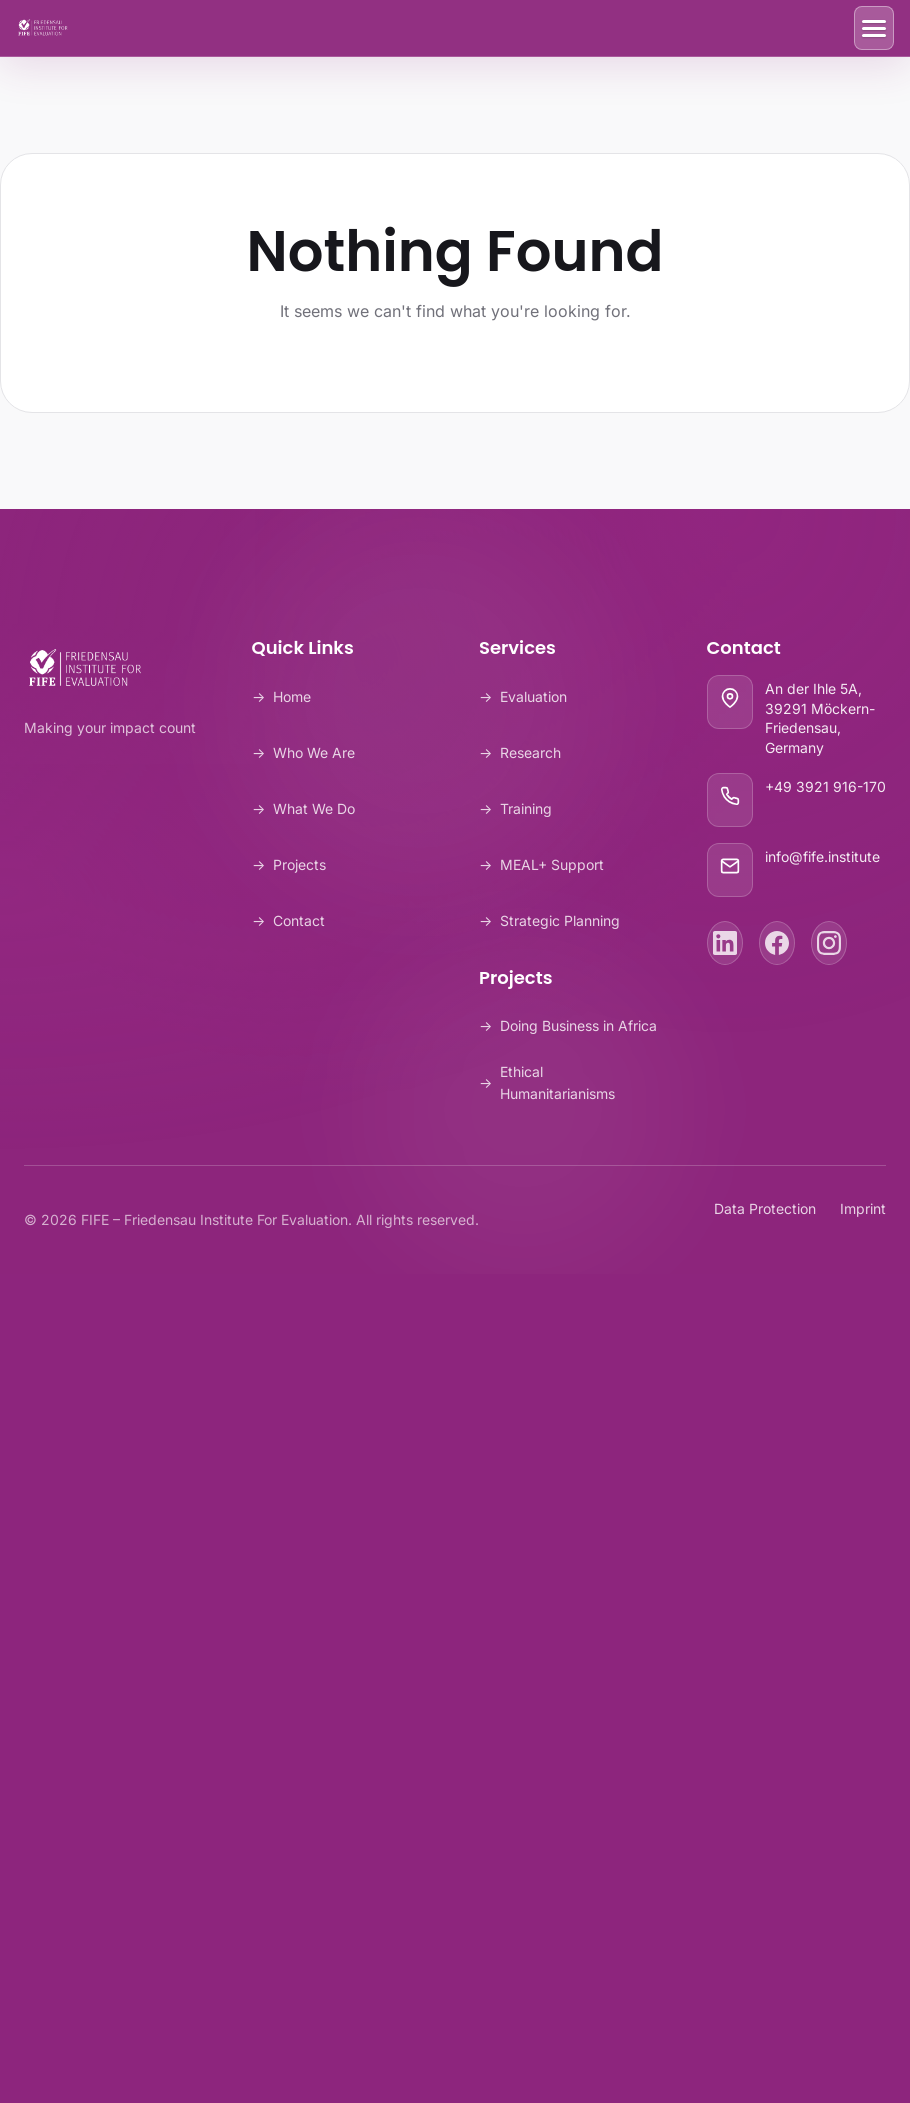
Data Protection (765, 1208)
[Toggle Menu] (874, 28)
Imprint (863, 1208)
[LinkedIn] (725, 943)
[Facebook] (777, 943)
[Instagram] (829, 943)
